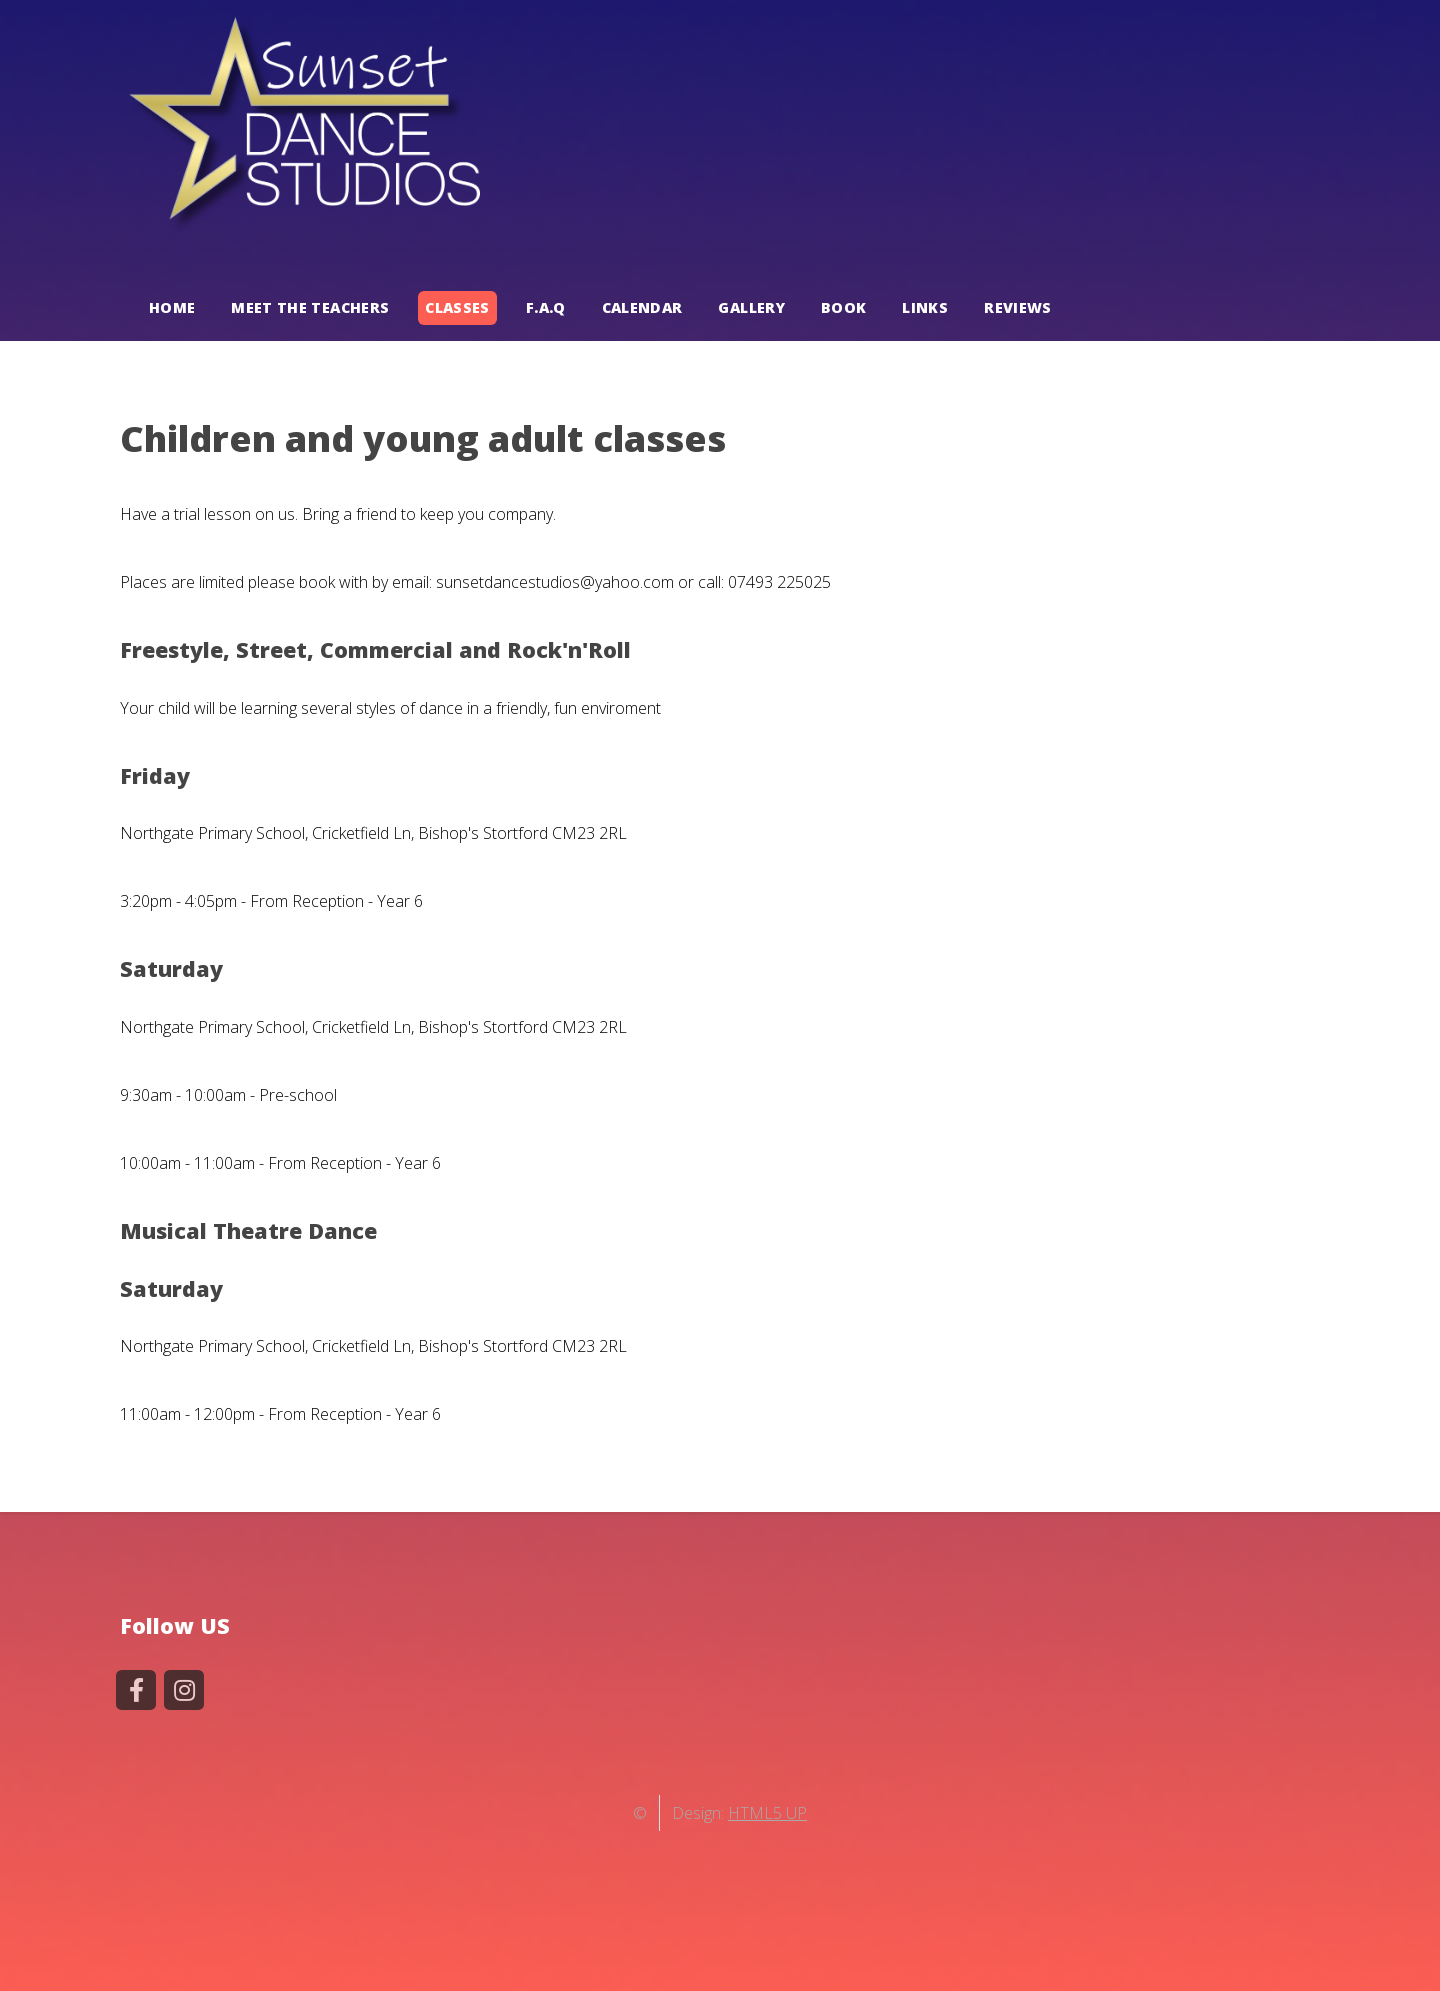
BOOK (843, 308)
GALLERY (751, 308)
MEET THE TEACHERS (310, 308)
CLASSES (457, 308)
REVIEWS (1018, 308)
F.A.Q (546, 308)
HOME (172, 308)
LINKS (925, 308)
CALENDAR (642, 308)
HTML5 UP (767, 1813)
